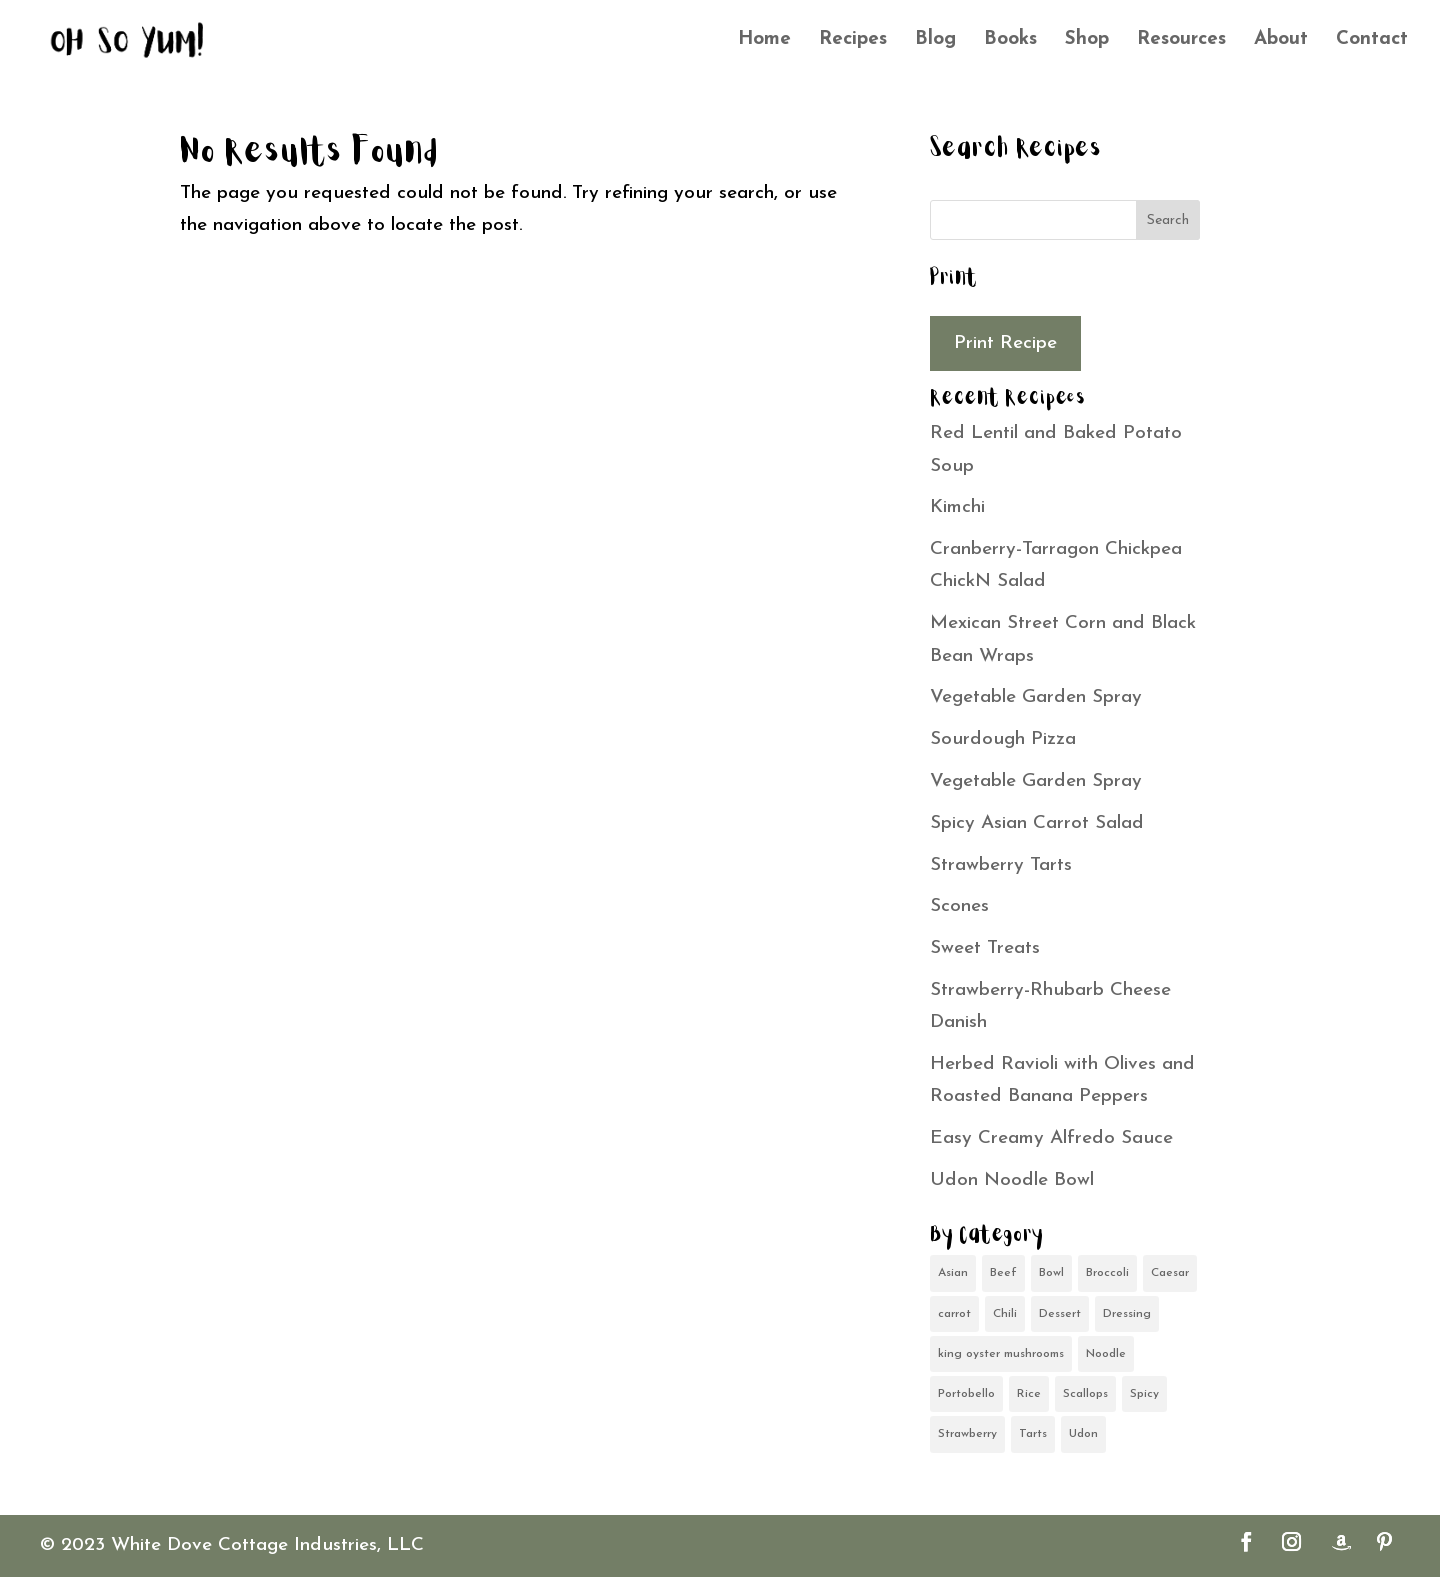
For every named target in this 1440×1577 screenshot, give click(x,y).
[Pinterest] (1384, 1546)
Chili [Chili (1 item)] (1005, 1314)
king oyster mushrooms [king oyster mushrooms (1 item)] (1001, 1354)
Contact (1372, 41)
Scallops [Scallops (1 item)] (1085, 1394)
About (1281, 41)
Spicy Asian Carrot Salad (1037, 823)
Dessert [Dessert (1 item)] (1060, 1314)
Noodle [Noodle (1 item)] (1106, 1354)
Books (1010, 41)
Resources (1181, 41)
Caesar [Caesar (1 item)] (1170, 1273)
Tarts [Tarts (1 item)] (1033, 1434)
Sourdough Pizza (1003, 739)
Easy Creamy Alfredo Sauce (1051, 1138)
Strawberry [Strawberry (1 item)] (967, 1434)
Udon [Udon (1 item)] (1083, 1434)
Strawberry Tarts (1001, 865)
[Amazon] (1341, 1542)
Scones (959, 906)
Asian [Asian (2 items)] (953, 1273)
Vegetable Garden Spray (1036, 697)
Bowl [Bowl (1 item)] (1051, 1273)
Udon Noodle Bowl (1012, 1180)
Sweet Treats (985, 948)
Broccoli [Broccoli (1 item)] (1107, 1273)
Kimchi (957, 507)
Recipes (853, 41)
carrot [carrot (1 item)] (954, 1314)
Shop (1087, 41)
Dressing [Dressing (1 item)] (1127, 1314)
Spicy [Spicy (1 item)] (1144, 1394)
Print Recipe (1005, 343)
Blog (935, 41)
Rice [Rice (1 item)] (1029, 1394)
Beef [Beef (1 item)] (1003, 1273)
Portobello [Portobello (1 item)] (966, 1394)
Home (764, 41)
